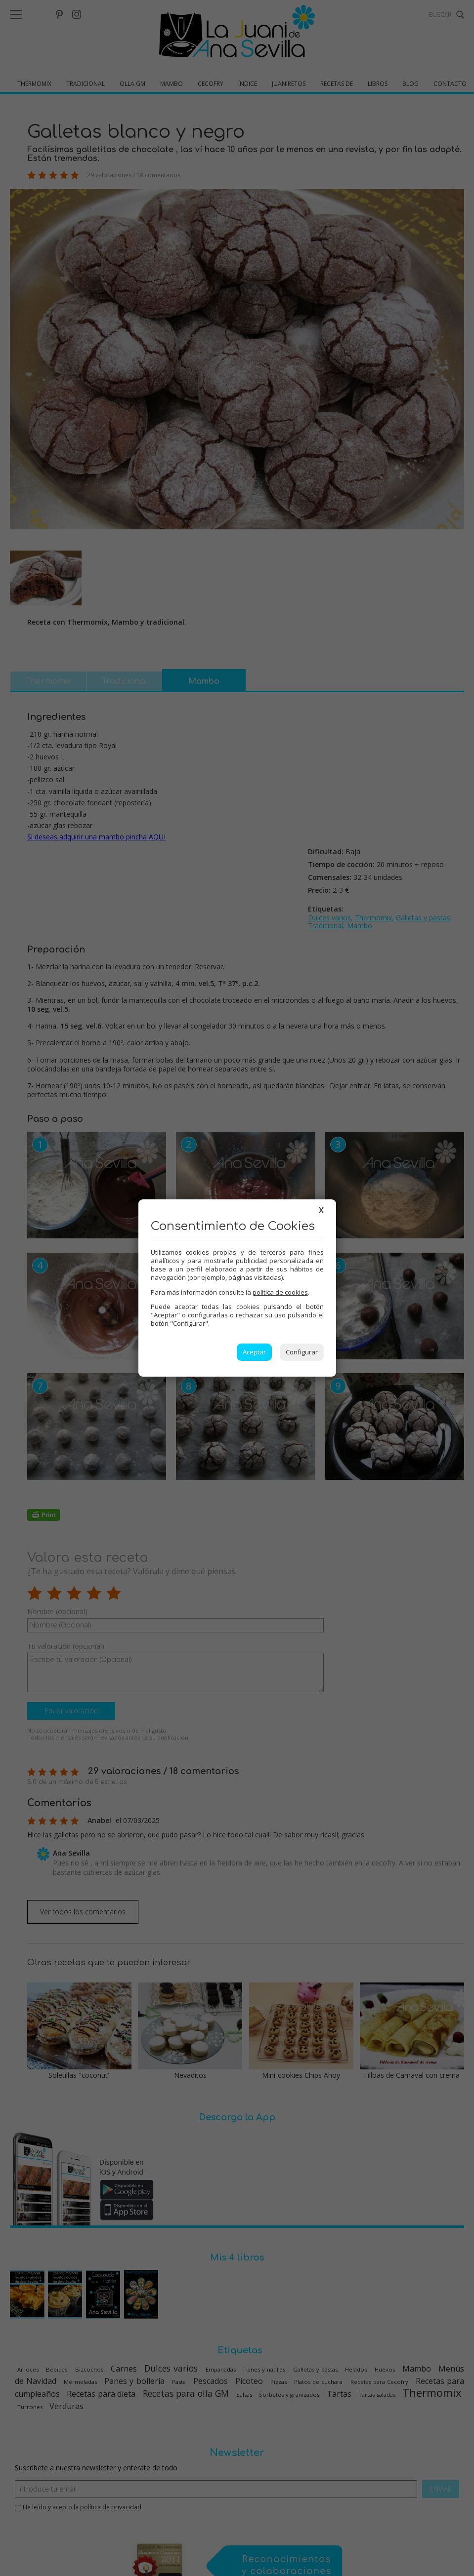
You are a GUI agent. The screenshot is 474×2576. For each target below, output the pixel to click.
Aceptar (254, 1351)
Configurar (302, 1351)
